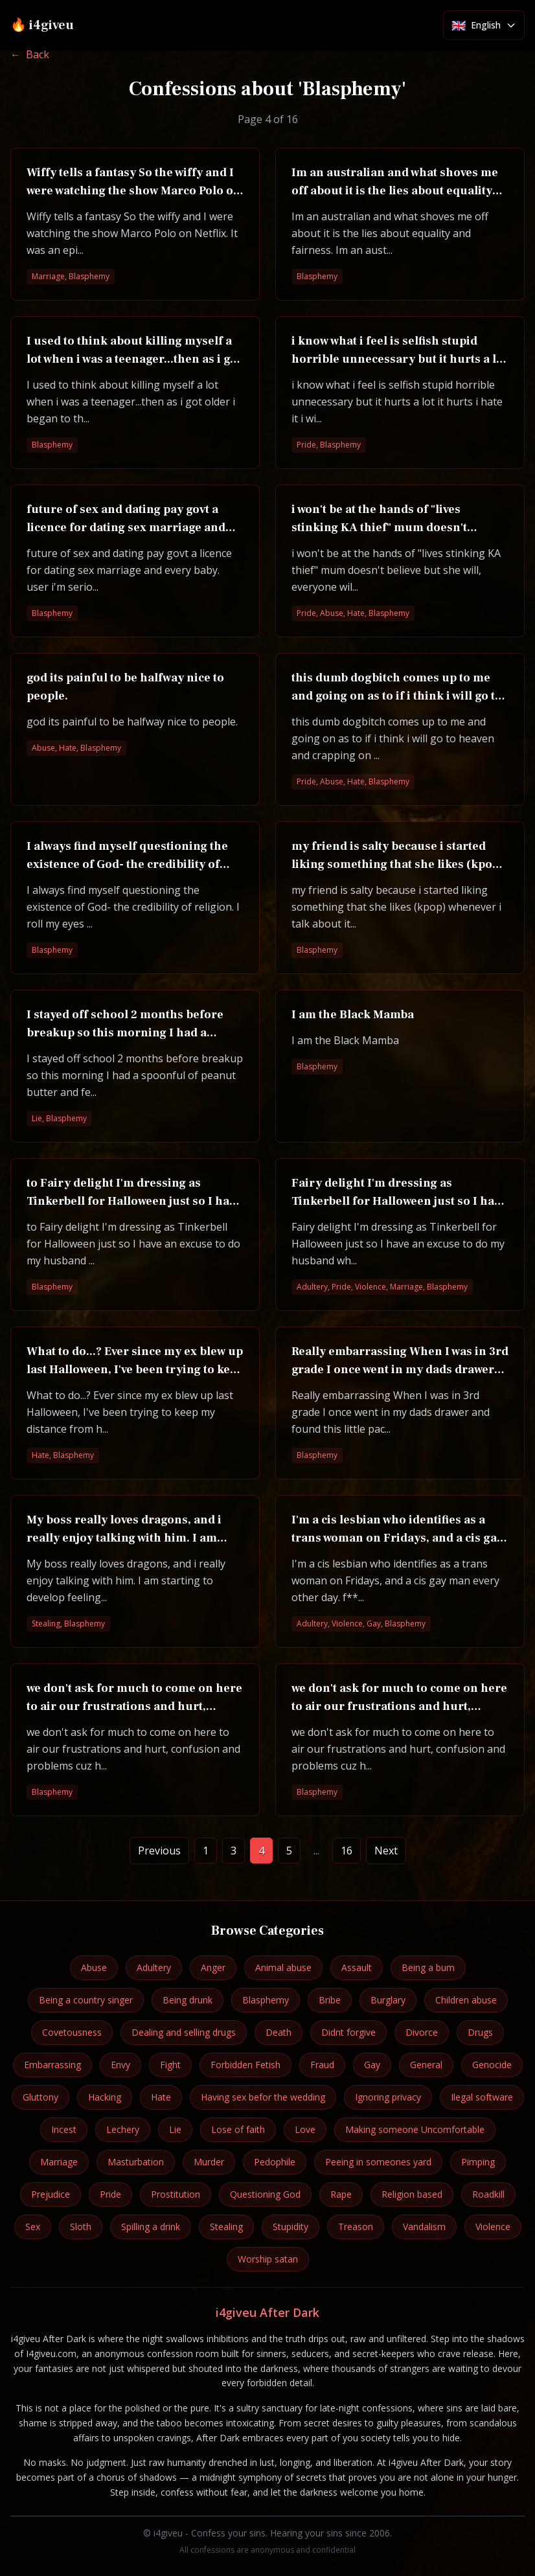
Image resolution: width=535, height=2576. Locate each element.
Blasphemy (265, 2000)
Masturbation (136, 2162)
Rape (341, 2194)
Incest (63, 2129)
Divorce (421, 2032)
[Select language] (484, 25)
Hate (161, 2097)
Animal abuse (283, 1967)
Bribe (330, 2000)
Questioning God (265, 2194)
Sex (32, 2226)
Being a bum (428, 1967)
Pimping (478, 2162)
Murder (209, 2162)
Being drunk (187, 2000)
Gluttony (40, 2097)
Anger (213, 1967)
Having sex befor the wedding (263, 2097)
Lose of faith (238, 2129)
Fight (170, 2064)
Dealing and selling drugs (183, 2032)
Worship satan (268, 2259)
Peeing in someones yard (378, 2162)
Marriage (59, 2162)
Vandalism (424, 2226)
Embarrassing (52, 2064)
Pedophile (274, 2162)
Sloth (80, 2226)
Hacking (104, 2097)
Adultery (154, 1967)
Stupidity (290, 2226)
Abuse (94, 1967)
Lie (175, 2129)
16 (346, 1850)
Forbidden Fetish (245, 2064)
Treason (355, 2226)
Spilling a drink (150, 2226)
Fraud (322, 2064)
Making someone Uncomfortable (414, 2129)
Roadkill (488, 2194)
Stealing (226, 2226)
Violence (492, 2226)
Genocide (492, 2064)
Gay (372, 2064)
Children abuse (466, 2000)
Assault (356, 1967)
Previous (159, 1850)
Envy (120, 2064)
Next (386, 1850)
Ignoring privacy (388, 2097)
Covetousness (72, 2032)
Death (278, 2032)
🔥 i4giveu (42, 25)
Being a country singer (86, 2000)
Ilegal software (482, 2097)
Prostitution (175, 2194)
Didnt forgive (348, 2032)
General (426, 2064)
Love (305, 2129)
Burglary (387, 2000)
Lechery (122, 2129)
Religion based (411, 2194)
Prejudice (50, 2194)
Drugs (480, 2032)
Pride (110, 2194)
